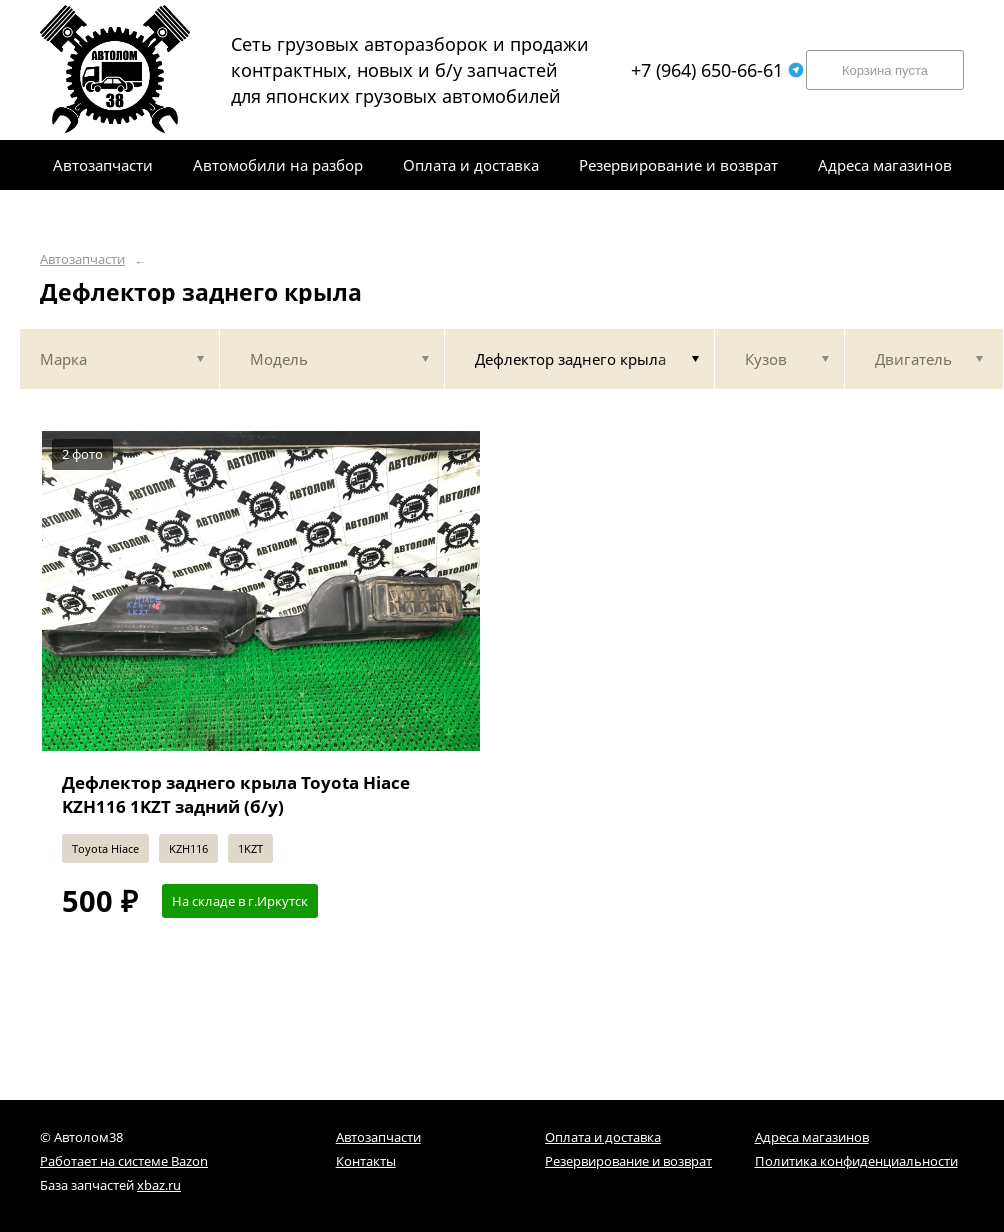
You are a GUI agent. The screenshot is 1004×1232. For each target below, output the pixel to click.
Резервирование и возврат (628, 1161)
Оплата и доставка (603, 1137)
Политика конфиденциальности (856, 1161)
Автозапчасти (82, 259)
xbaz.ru (159, 1185)
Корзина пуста (885, 70)
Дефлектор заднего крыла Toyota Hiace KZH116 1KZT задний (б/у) (236, 794)
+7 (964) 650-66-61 (717, 70)
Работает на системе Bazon (124, 1161)
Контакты (366, 1161)
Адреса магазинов (812, 1137)
